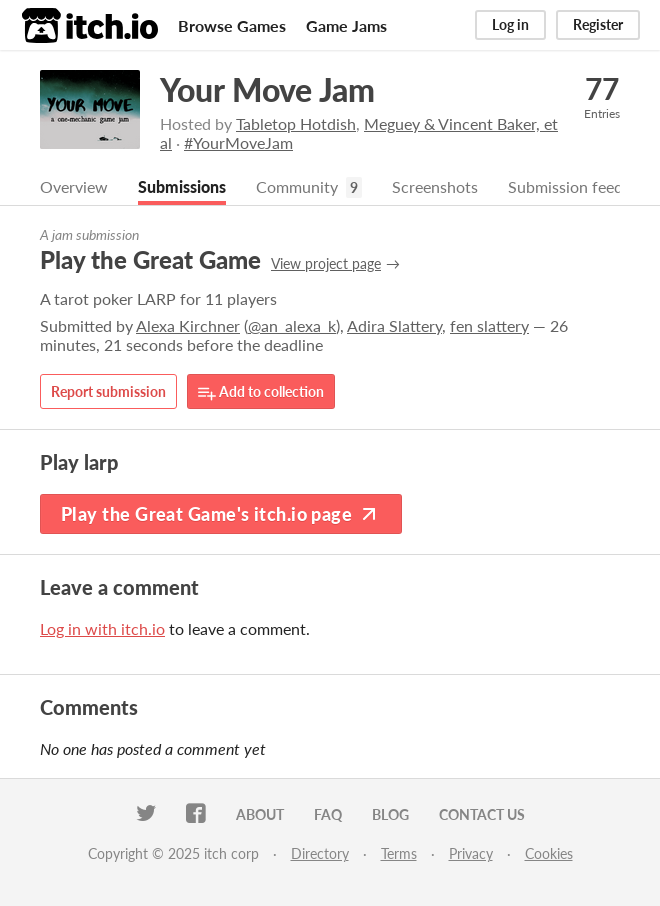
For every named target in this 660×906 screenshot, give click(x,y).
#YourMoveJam (238, 142)
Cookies (549, 853)
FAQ (328, 814)
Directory (320, 853)
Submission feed (565, 186)
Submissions (182, 186)
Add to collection (261, 392)
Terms (399, 853)
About (260, 814)
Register (598, 24)
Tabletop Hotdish (296, 123)
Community (297, 186)
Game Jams (346, 25)
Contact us (482, 814)
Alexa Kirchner (188, 325)
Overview (74, 186)
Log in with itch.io (102, 628)
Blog (390, 814)
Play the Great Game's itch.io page (221, 514)
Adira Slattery (394, 325)
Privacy (471, 853)
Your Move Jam (267, 89)
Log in (510, 24)
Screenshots (435, 186)
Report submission (108, 391)
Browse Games (232, 25)
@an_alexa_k (292, 325)
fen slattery (489, 325)
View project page (326, 263)
